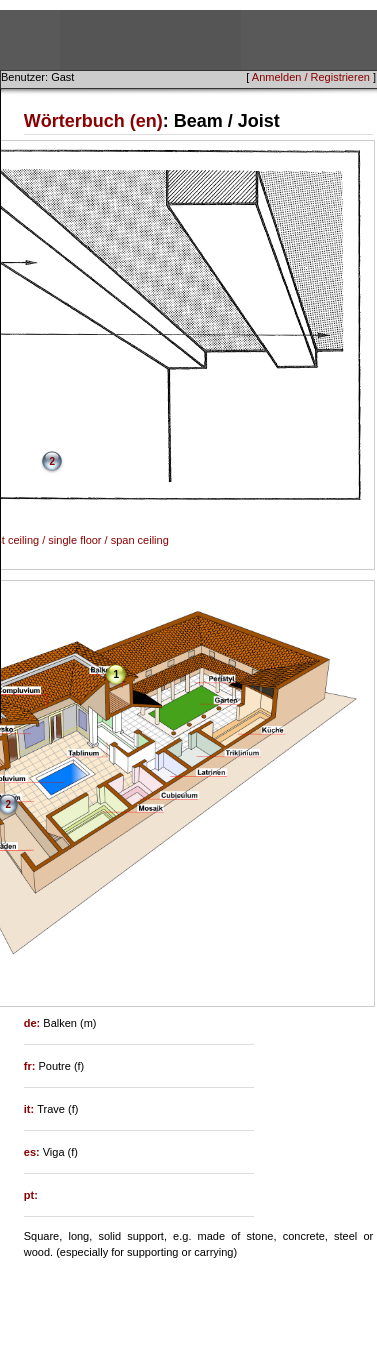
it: (30, 1109)
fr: (31, 1066)
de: (34, 1023)
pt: (31, 1195)
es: (33, 1152)
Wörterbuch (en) (93, 121)
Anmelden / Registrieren (311, 77)
